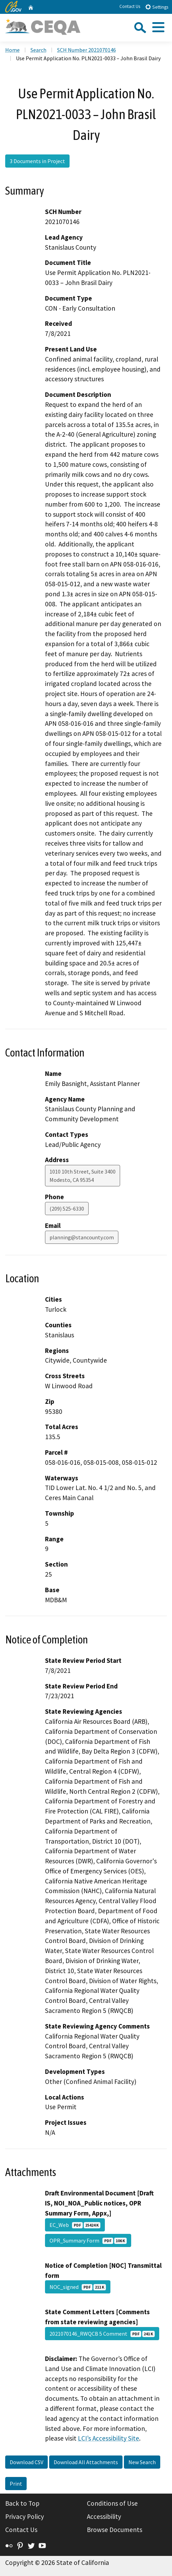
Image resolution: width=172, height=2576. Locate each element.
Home (12, 49)
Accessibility (104, 2516)
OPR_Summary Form (88, 2240)
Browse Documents (114, 2529)
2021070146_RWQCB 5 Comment (102, 2333)
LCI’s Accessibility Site (108, 2438)
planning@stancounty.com (81, 1237)
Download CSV (26, 2462)
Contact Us (129, 6)
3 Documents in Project (37, 161)
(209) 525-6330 (66, 1208)
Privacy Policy (24, 2516)
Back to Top (22, 2503)
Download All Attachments (86, 2462)
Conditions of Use (112, 2503)
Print (16, 2483)
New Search (142, 2462)
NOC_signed (77, 2286)
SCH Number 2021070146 (86, 49)
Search (38, 49)
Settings (156, 6)
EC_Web (74, 2224)
